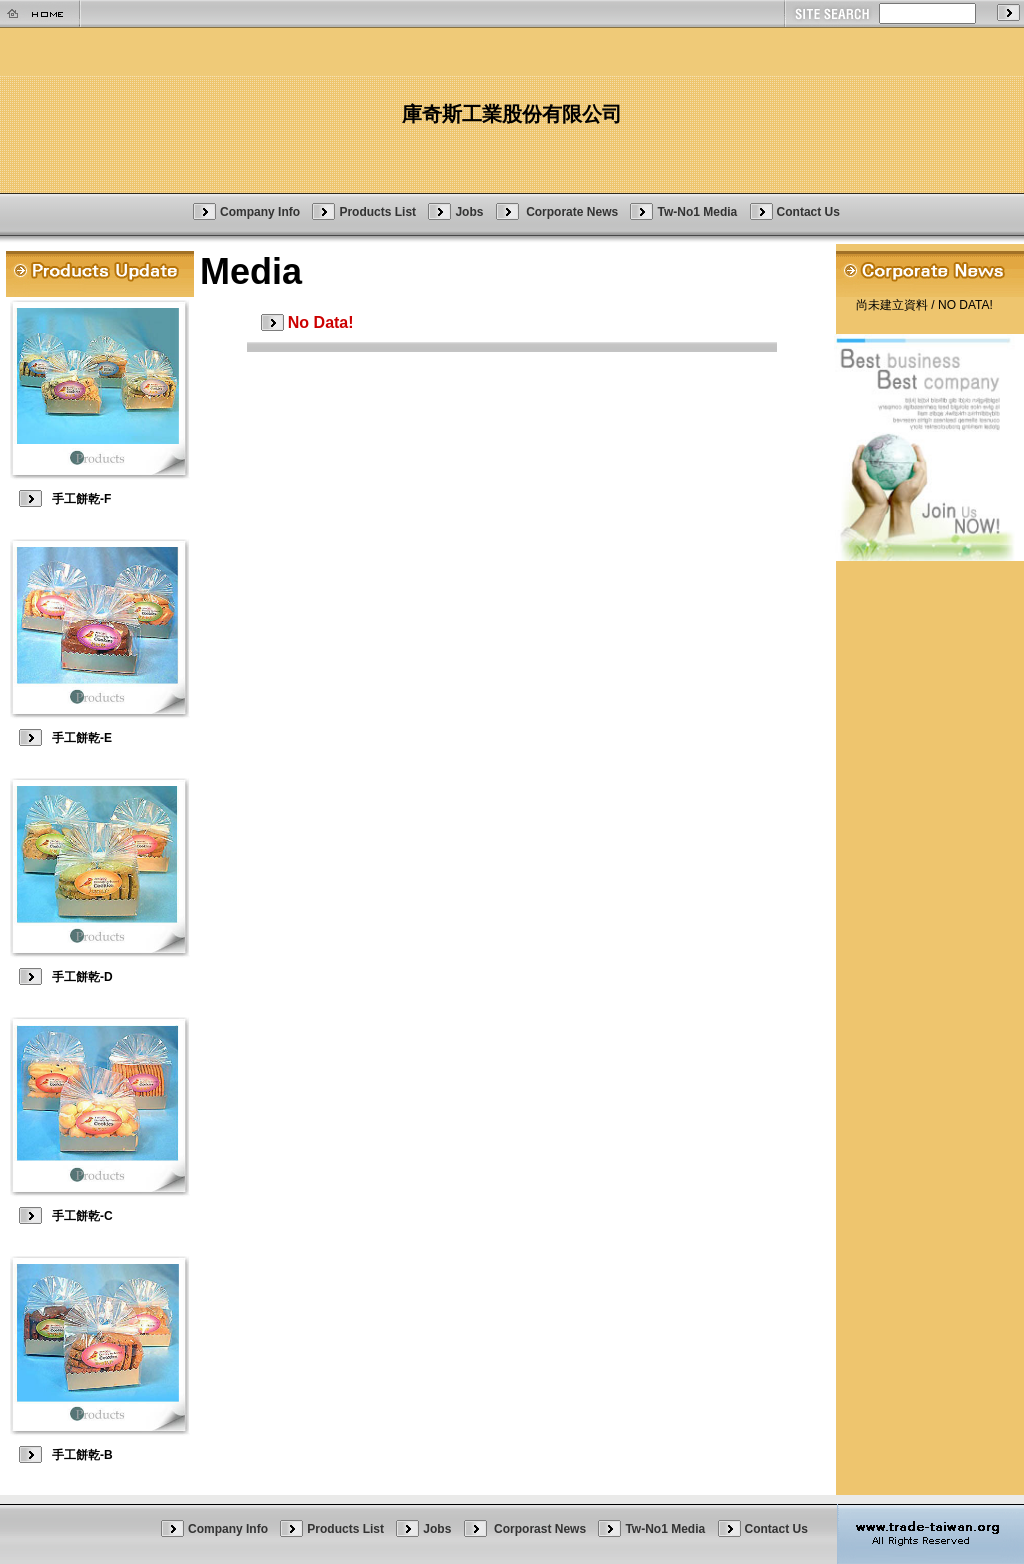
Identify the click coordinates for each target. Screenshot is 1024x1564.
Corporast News (541, 1529)
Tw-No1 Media (697, 211)
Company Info (260, 211)
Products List (377, 211)
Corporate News (573, 211)
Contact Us (808, 211)
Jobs (469, 211)
